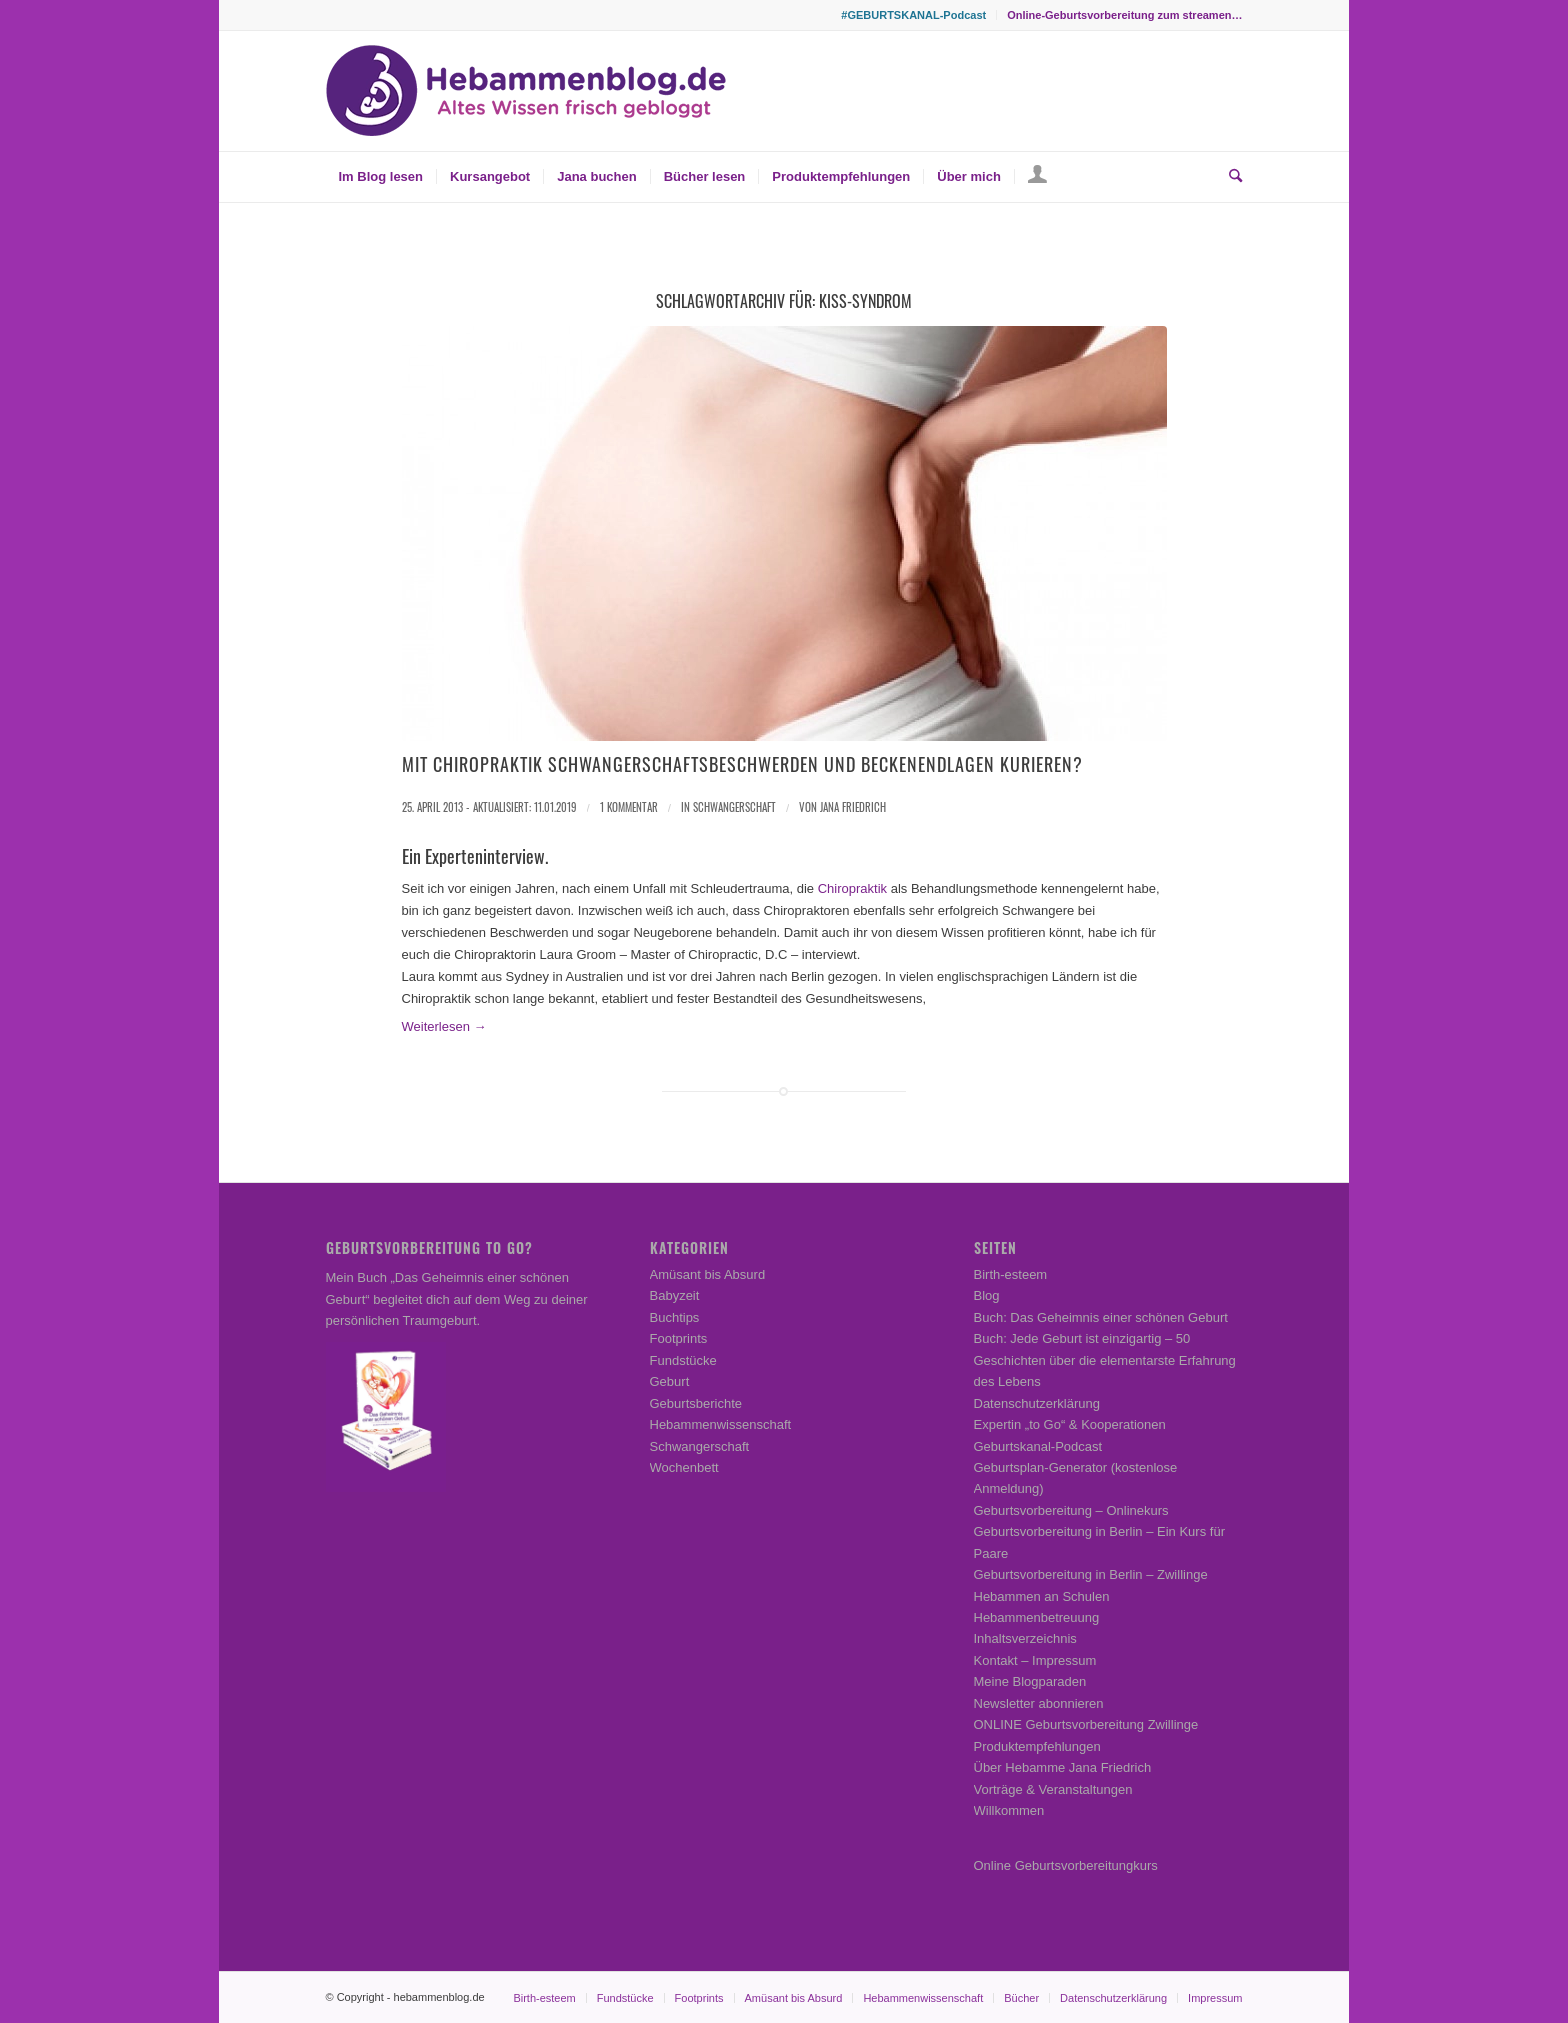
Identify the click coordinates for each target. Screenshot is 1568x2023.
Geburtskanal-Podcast (1038, 1446)
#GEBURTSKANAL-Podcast (913, 15)
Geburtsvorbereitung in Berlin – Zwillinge (1091, 1574)
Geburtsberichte (696, 1403)
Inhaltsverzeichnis (1025, 1638)
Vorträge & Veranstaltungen (1053, 1789)
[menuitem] (914, 15)
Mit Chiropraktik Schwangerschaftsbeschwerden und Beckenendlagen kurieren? (742, 764)
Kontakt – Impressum (1035, 1660)
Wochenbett (684, 1467)
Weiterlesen (444, 1026)
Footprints (679, 1338)
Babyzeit (675, 1295)
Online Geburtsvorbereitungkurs (1066, 1865)
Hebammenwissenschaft (721, 1424)
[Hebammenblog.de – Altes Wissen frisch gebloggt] (526, 91)
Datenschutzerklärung (1037, 1403)
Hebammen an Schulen (1042, 1596)
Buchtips (675, 1317)
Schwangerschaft (734, 807)
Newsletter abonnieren (1039, 1703)
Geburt (670, 1381)
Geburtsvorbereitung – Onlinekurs (1071, 1510)
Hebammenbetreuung (1037, 1617)
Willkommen (1009, 1810)
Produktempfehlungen (1037, 1746)
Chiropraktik (852, 888)
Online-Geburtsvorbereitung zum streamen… (1124, 15)
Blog (987, 1295)
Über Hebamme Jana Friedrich (1063, 1767)
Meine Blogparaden (1030, 1681)
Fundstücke (683, 1360)
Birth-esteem (1011, 1274)
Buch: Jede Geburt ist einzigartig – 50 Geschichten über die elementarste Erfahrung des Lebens (1105, 1360)
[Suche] (1229, 177)
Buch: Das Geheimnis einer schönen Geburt (1101, 1317)
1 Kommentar (629, 807)
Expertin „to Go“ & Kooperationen (1070, 1424)
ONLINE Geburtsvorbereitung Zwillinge (1086, 1724)
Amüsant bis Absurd (708, 1274)
